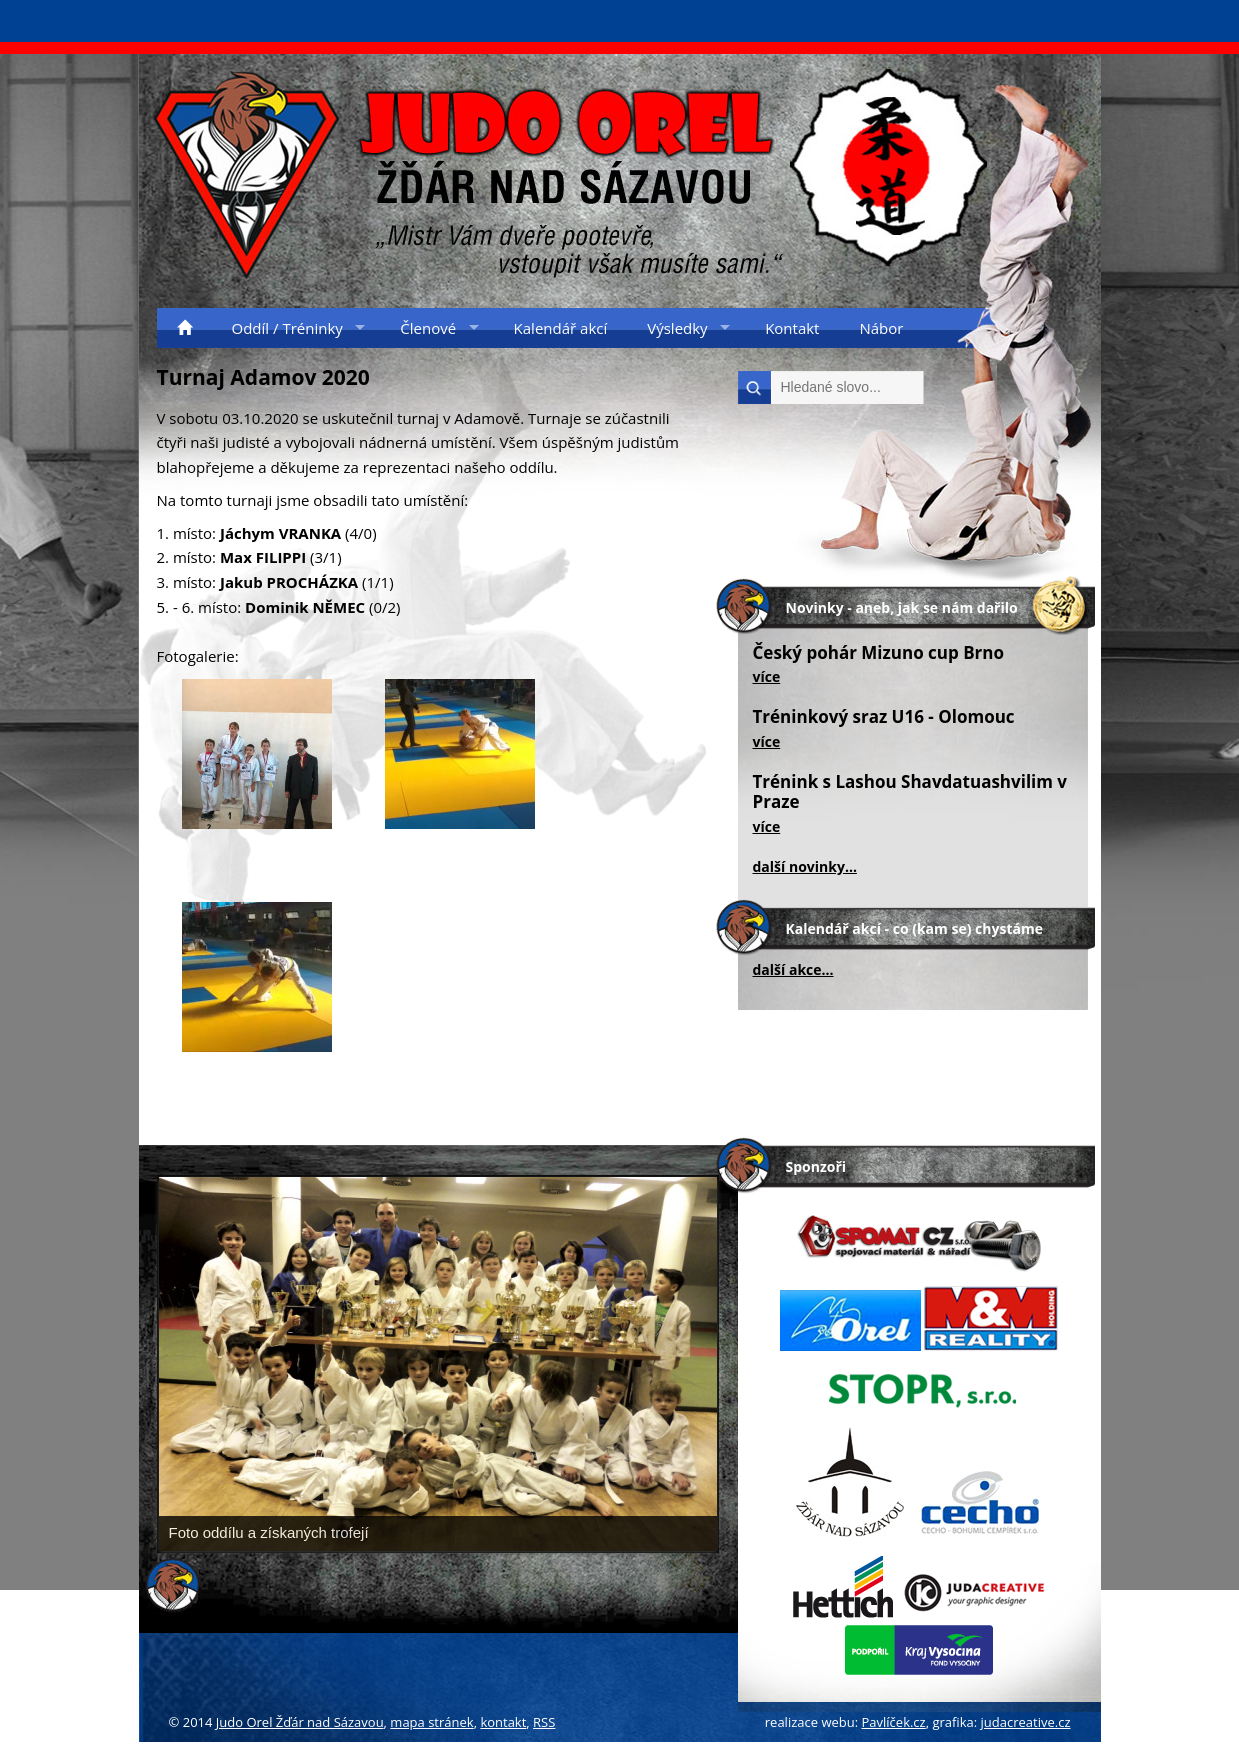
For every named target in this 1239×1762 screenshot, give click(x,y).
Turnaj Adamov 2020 (263, 377)
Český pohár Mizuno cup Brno (879, 652)
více (767, 676)
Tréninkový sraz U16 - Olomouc (884, 716)
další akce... (793, 969)
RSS (544, 1722)
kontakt (503, 1722)
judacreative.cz (1026, 1722)
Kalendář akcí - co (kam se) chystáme (914, 928)
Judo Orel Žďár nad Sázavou (300, 1722)
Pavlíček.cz (894, 1722)
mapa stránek (431, 1722)
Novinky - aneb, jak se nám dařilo (902, 607)
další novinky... (805, 866)
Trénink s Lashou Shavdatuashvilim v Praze (910, 791)
